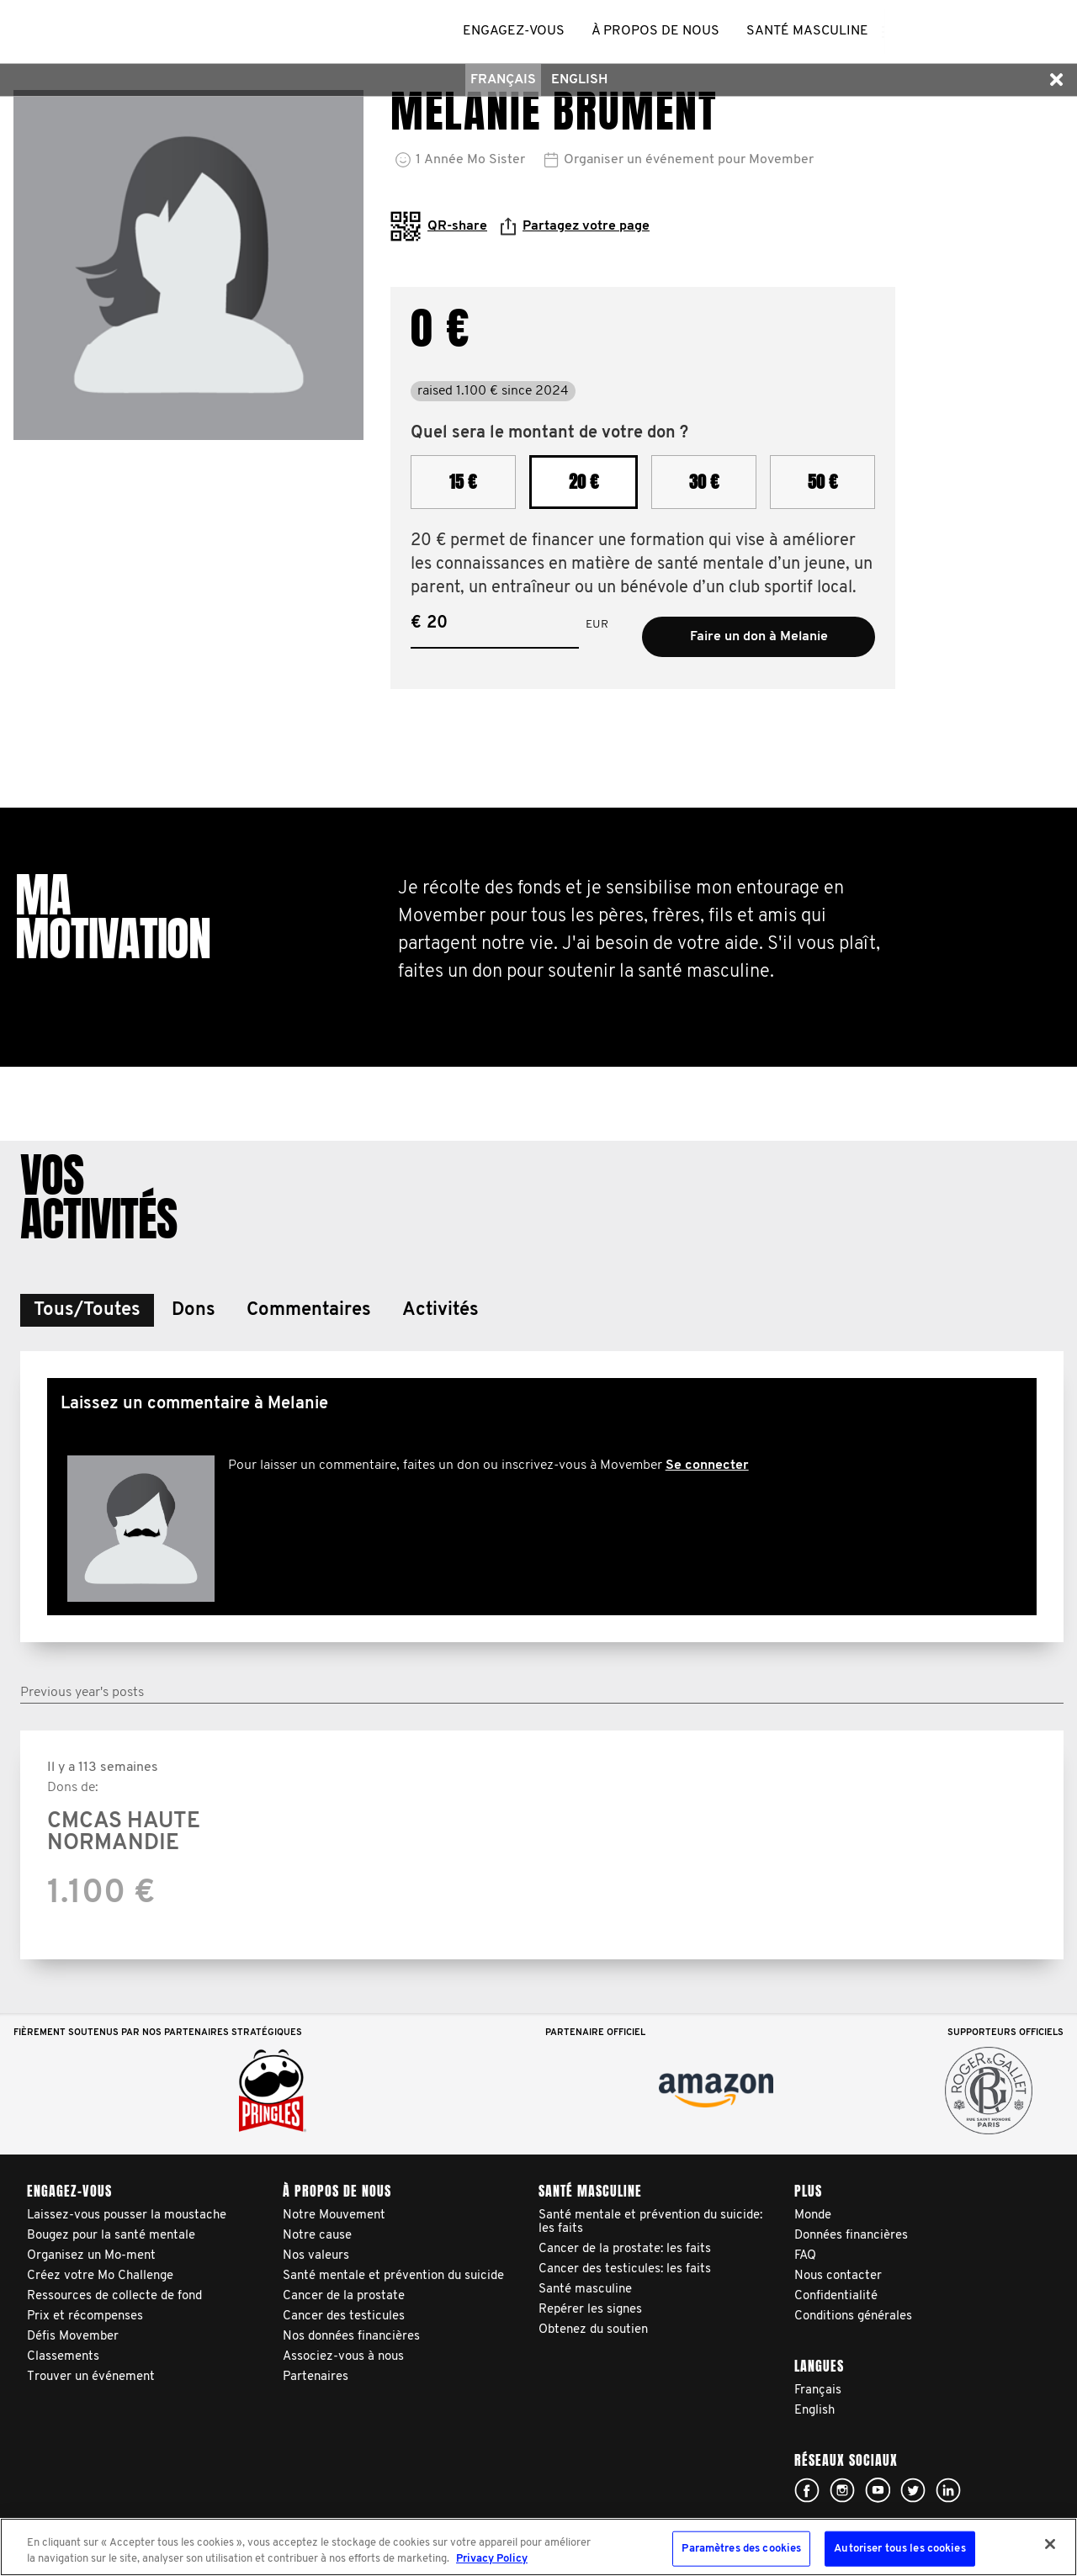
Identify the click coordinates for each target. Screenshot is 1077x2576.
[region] (538, 2547)
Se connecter (707, 1465)
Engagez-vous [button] (514, 31)
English (579, 80)
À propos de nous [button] (655, 31)
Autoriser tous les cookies (899, 2548)
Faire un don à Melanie (759, 637)
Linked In (948, 2490)
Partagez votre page (575, 226)
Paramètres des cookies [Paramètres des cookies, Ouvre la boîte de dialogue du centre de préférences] (741, 2548)
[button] (1056, 80)
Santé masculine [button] (807, 31)
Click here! (807, 2490)
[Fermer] (1050, 2544)
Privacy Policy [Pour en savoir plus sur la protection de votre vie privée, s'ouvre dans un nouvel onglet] (492, 2558)
